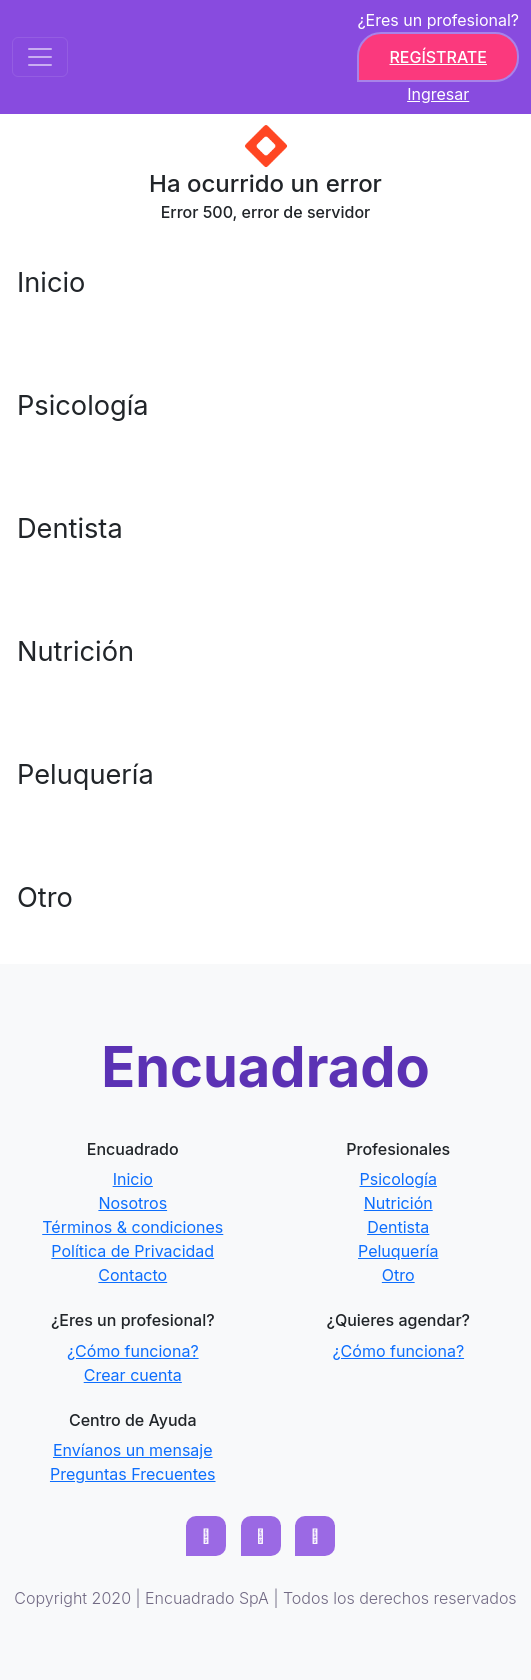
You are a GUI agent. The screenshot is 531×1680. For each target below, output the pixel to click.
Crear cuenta (133, 1375)
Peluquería (85, 774)
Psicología (83, 405)
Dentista (70, 528)
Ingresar (438, 94)
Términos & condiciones (132, 1227)
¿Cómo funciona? (133, 1351)
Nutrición (75, 651)
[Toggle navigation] (40, 57)
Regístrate (437, 57)
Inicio (51, 282)
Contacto (132, 1275)
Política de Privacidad (132, 1251)
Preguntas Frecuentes (133, 1474)
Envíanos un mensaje (133, 1450)
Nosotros (132, 1203)
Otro (45, 897)
